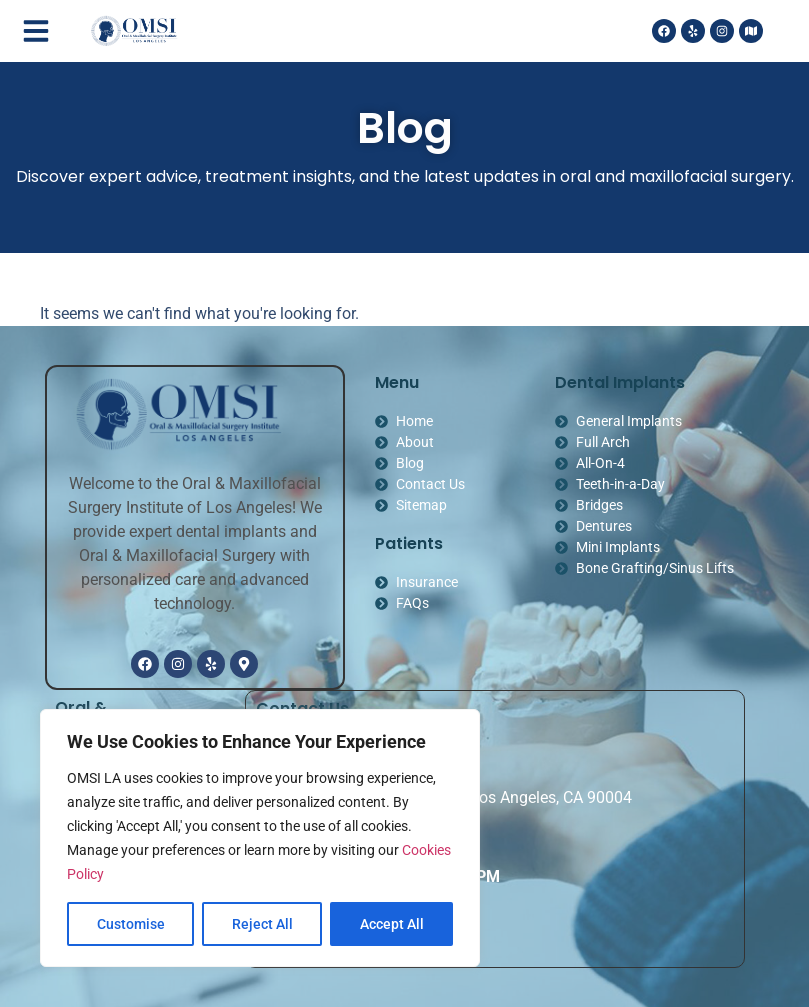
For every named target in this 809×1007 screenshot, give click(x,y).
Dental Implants (620, 382)
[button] (36, 31)
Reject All (262, 924)
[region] (260, 838)
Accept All (392, 924)
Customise (131, 924)
